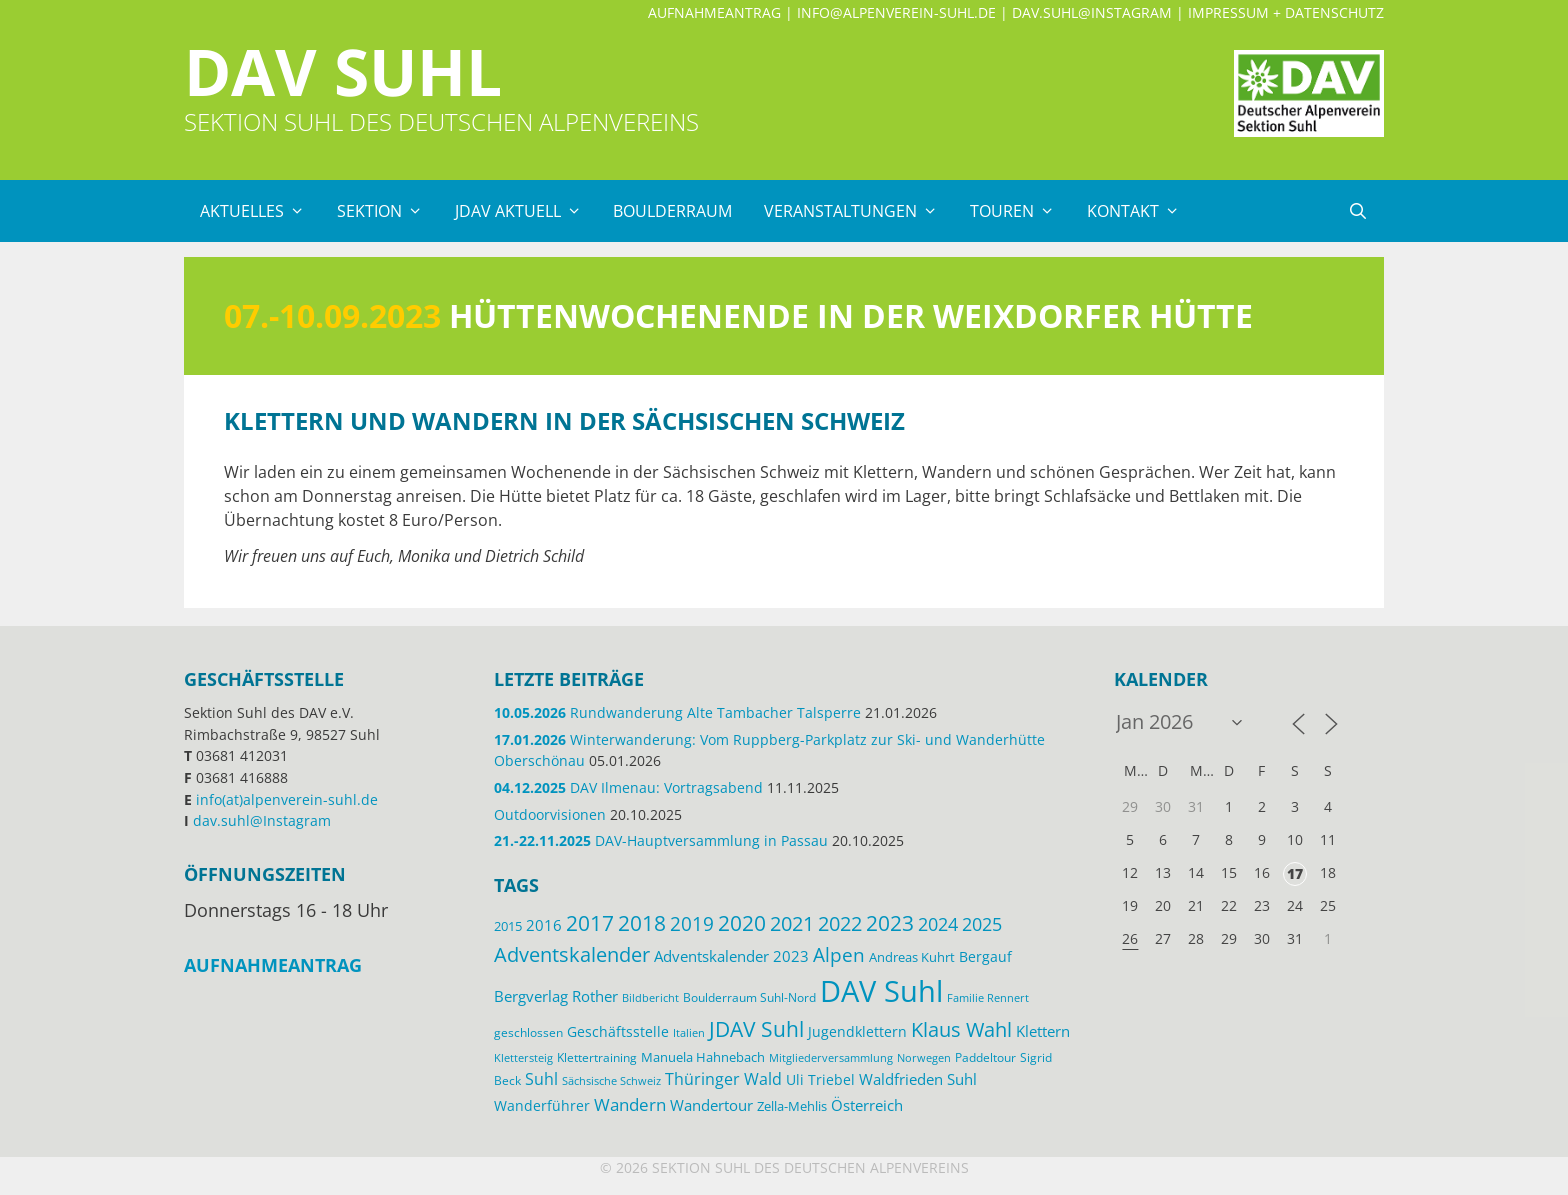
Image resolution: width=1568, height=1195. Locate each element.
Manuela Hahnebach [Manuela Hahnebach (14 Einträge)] (703, 1057)
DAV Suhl (343, 71)
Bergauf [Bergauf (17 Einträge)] (985, 956)
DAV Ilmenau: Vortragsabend (628, 787)
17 (1295, 873)
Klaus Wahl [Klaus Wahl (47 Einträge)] (961, 1029)
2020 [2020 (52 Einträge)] (742, 923)
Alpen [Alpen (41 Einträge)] (839, 954)
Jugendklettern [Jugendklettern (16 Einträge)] (857, 1032)
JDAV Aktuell (526, 211)
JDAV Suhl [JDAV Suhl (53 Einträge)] (756, 1029)
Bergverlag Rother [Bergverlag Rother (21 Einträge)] (556, 996)
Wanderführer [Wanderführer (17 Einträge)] (542, 1105)
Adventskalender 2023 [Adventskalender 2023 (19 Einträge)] (731, 956)
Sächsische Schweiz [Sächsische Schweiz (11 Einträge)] (611, 1080)
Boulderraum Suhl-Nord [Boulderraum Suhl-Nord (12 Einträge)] (749, 997)
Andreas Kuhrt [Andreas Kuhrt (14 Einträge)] (912, 957)
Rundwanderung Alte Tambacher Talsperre (677, 712)
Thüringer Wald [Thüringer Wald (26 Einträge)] (723, 1078)
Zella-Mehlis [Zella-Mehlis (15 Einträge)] (792, 1106)
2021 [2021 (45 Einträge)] (792, 923)
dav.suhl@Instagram (1092, 12)
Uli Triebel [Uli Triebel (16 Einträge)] (820, 1080)
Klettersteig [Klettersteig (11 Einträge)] (523, 1057)
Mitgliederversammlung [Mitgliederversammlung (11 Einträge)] (831, 1057)
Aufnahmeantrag (714, 12)
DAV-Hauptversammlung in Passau (661, 840)
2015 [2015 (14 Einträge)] (508, 926)
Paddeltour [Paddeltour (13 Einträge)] (985, 1057)
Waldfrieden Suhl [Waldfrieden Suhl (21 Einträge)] (918, 1079)
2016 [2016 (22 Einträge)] (544, 925)
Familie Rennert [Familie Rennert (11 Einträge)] (988, 997)
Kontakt (1141, 211)
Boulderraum (672, 211)
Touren (1020, 211)
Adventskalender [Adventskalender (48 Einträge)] (572, 954)
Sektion (388, 211)
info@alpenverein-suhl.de (896, 12)
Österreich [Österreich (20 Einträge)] (867, 1105)
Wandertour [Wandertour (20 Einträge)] (711, 1105)
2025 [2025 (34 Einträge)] (982, 924)
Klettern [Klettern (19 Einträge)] (1043, 1031)
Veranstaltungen (859, 211)
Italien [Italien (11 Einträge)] (689, 1032)
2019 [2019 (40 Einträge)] (692, 924)
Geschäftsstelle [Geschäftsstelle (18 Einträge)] (618, 1031)
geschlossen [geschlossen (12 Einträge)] (528, 1032)
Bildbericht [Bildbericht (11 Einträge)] (650, 997)
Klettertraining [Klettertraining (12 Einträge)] (597, 1057)
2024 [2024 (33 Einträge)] (938, 924)
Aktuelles (260, 211)
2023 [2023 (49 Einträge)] (890, 923)
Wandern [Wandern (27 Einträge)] (630, 1104)
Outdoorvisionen (550, 814)
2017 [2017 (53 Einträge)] (590, 923)
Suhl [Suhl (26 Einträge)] (541, 1078)
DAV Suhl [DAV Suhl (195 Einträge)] (881, 991)
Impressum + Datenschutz (1286, 12)
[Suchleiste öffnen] (1357, 211)
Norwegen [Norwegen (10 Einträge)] (924, 1058)
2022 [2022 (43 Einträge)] (840, 923)
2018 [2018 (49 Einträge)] (642, 923)
